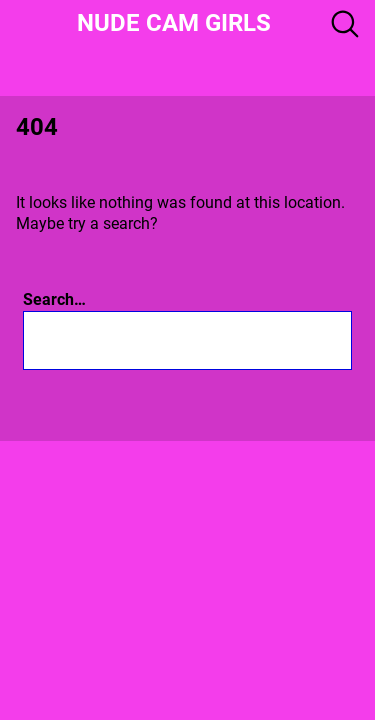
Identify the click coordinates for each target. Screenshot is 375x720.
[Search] (264, 340)
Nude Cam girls (174, 23)
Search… (54, 299)
